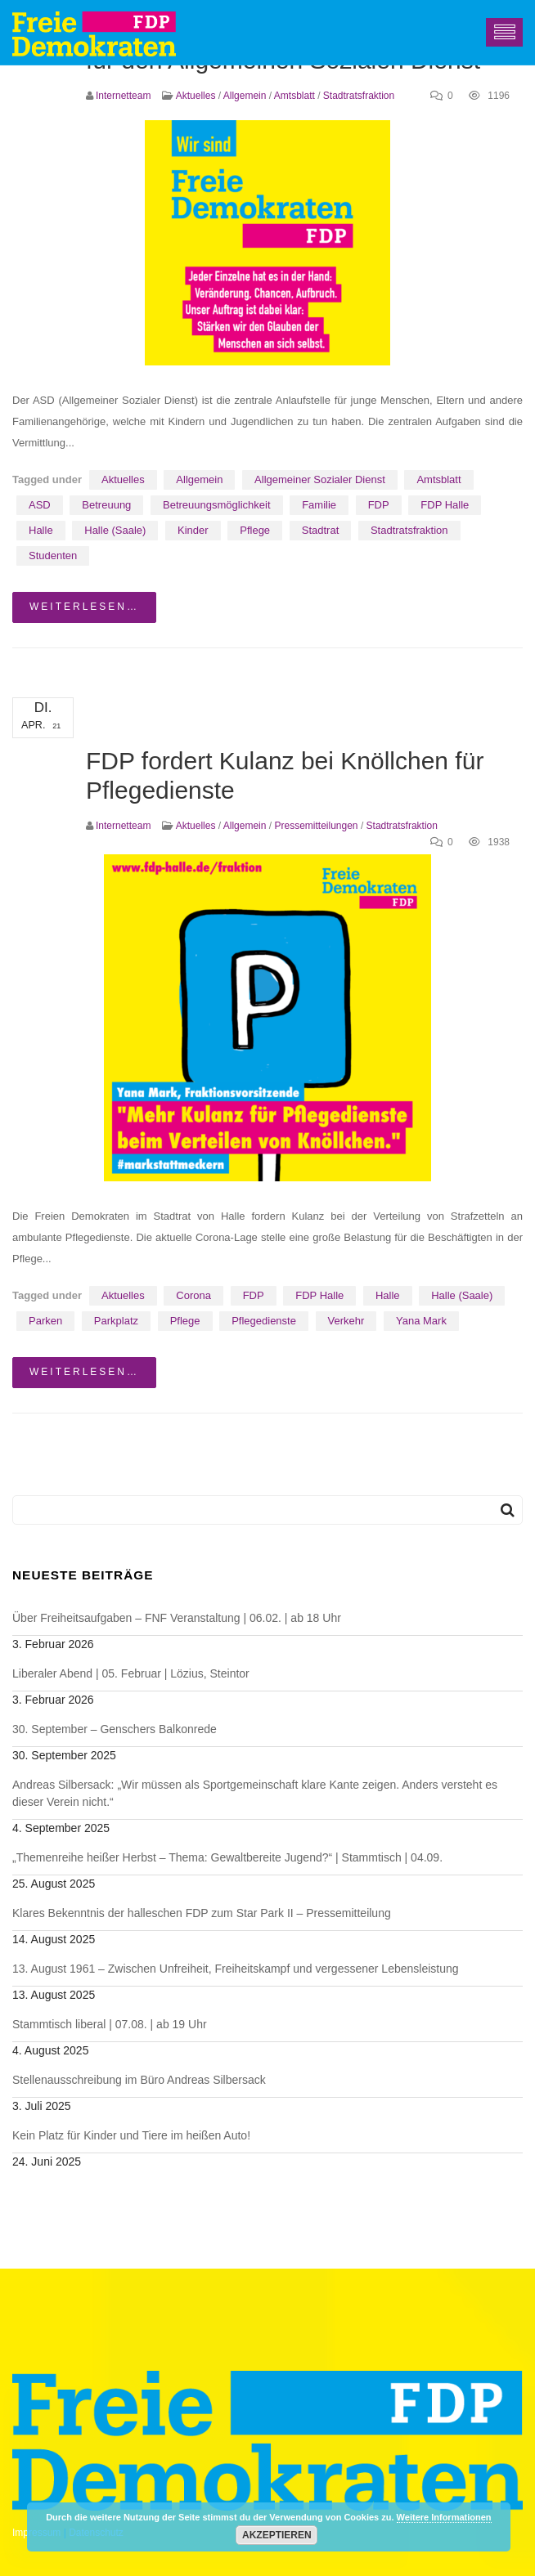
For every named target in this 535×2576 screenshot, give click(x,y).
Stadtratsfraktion (358, 95)
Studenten (53, 555)
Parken (45, 1321)
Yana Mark (421, 1321)
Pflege (255, 530)
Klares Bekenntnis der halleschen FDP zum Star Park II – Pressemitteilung (201, 1913)
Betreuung (106, 505)
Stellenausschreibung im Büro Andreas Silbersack (139, 2079)
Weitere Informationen (444, 2517)
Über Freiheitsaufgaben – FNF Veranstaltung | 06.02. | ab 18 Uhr (176, 1617)
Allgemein (245, 95)
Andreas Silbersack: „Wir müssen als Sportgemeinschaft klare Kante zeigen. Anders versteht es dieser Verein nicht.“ (254, 1793)
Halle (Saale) (115, 530)
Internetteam (123, 95)
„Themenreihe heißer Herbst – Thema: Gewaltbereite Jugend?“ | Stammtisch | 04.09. (227, 1857)
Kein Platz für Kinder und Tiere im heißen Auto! (131, 2135)
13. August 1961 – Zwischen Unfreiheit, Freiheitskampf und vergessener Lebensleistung (235, 1968)
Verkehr (346, 1321)
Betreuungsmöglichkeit (217, 505)
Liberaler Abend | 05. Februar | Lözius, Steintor (131, 1673)
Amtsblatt (294, 95)
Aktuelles (196, 95)
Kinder (193, 530)
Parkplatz (116, 1321)
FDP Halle (444, 505)
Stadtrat (320, 530)
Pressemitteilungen (315, 825)
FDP (378, 505)
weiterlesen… (84, 606)
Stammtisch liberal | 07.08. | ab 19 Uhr (109, 2024)
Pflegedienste (264, 1321)
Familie (319, 505)
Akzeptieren (277, 2535)
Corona (193, 1295)
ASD (40, 505)
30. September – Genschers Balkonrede (114, 1729)
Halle (41, 530)
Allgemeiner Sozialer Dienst (319, 479)
